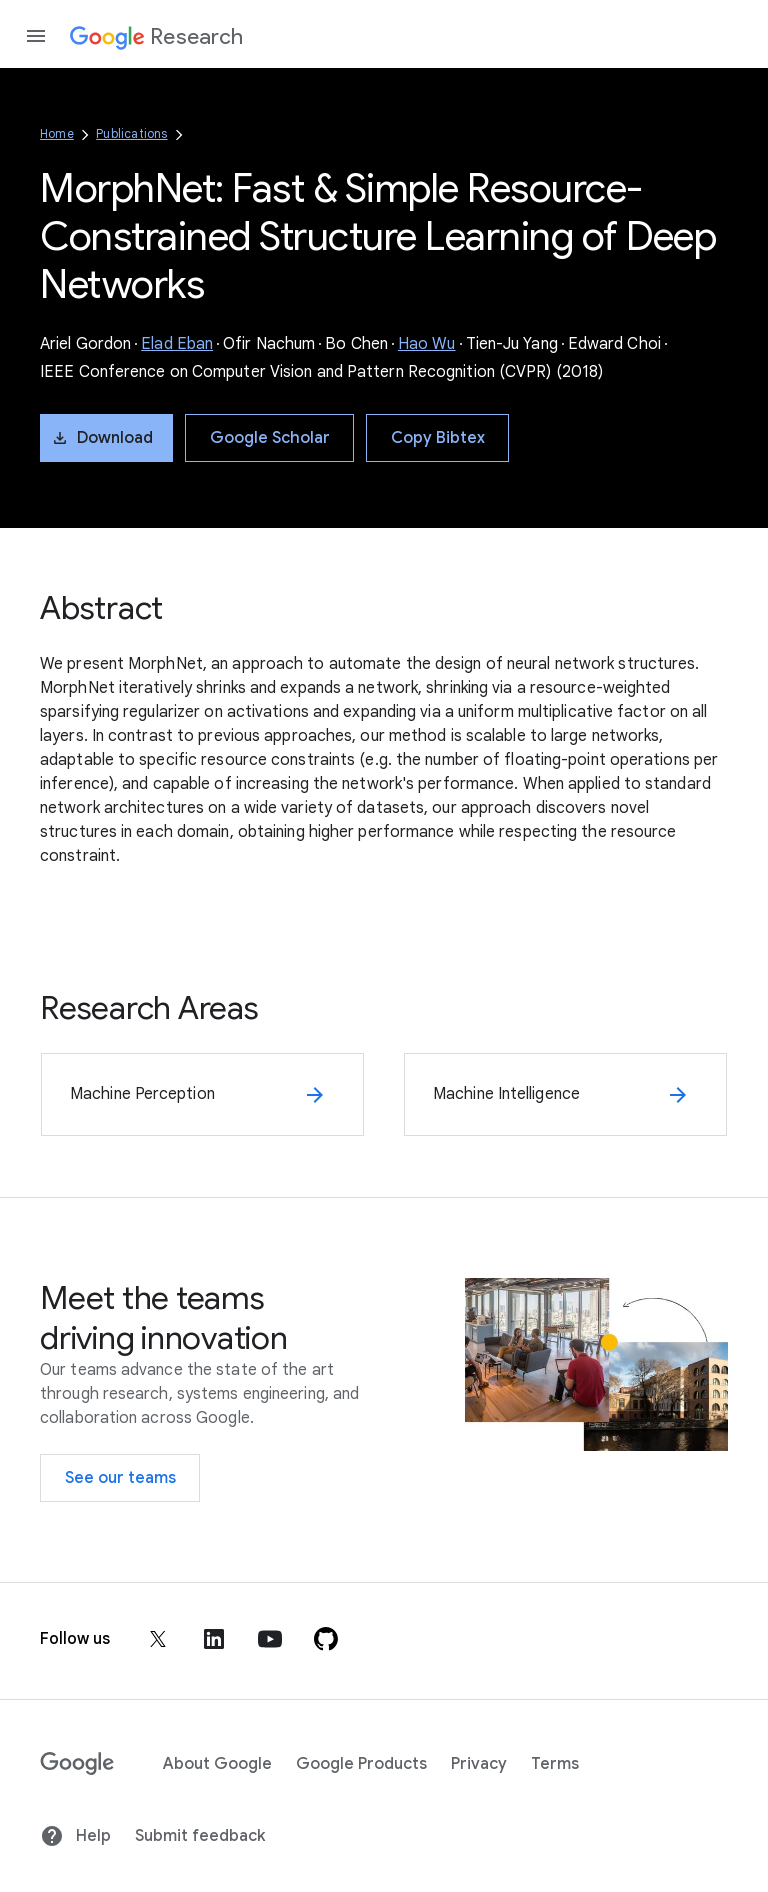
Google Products (361, 1764)
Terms (555, 1764)
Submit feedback (200, 1836)
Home (57, 133)
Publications (131, 133)
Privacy (479, 1764)
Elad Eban (177, 344)
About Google (217, 1764)
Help (75, 1836)
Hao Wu (427, 344)
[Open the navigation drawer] (36, 36)
